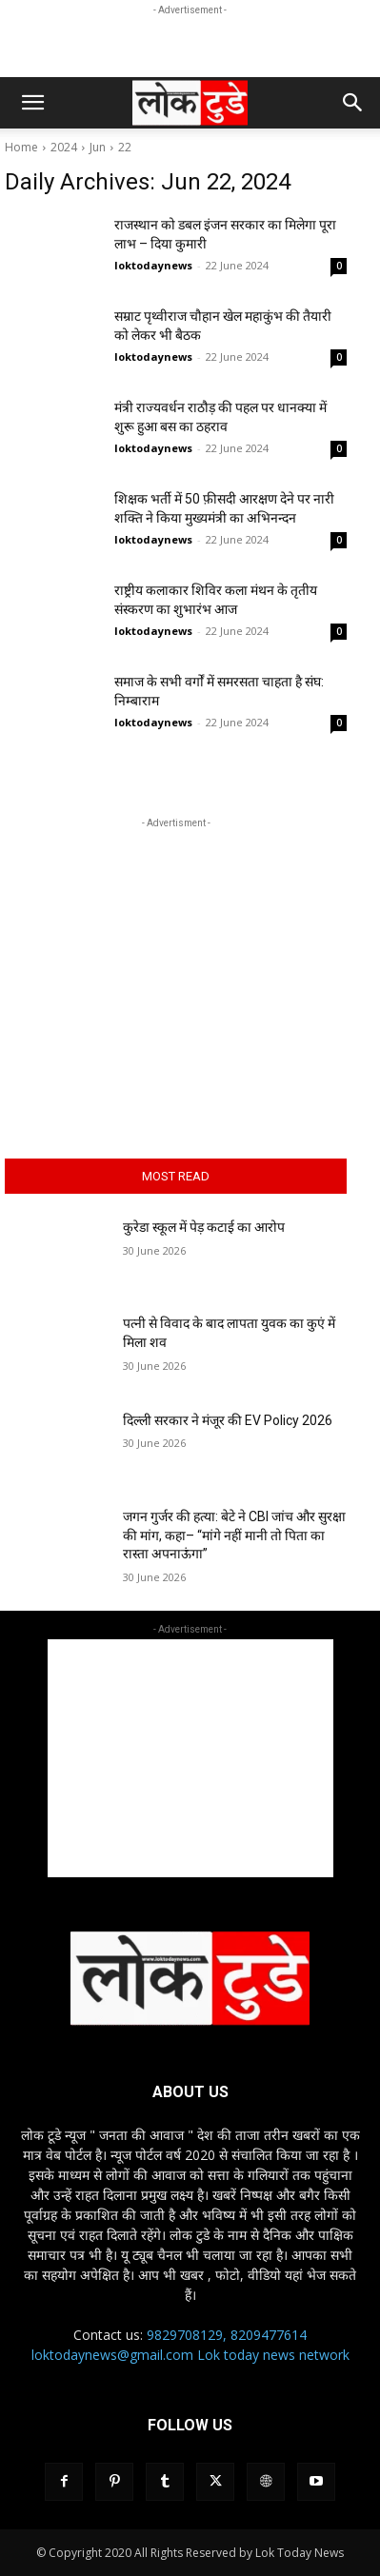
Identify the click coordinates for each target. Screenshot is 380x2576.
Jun (98, 147)
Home (21, 147)
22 (124, 147)
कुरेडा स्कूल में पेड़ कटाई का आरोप (204, 1227)
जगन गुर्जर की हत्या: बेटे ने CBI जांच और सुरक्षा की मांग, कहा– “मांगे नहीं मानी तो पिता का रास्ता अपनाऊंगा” (234, 1535)
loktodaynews (153, 265)
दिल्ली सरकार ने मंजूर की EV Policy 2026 (227, 1420)
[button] (32, 103)
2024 (63, 147)
